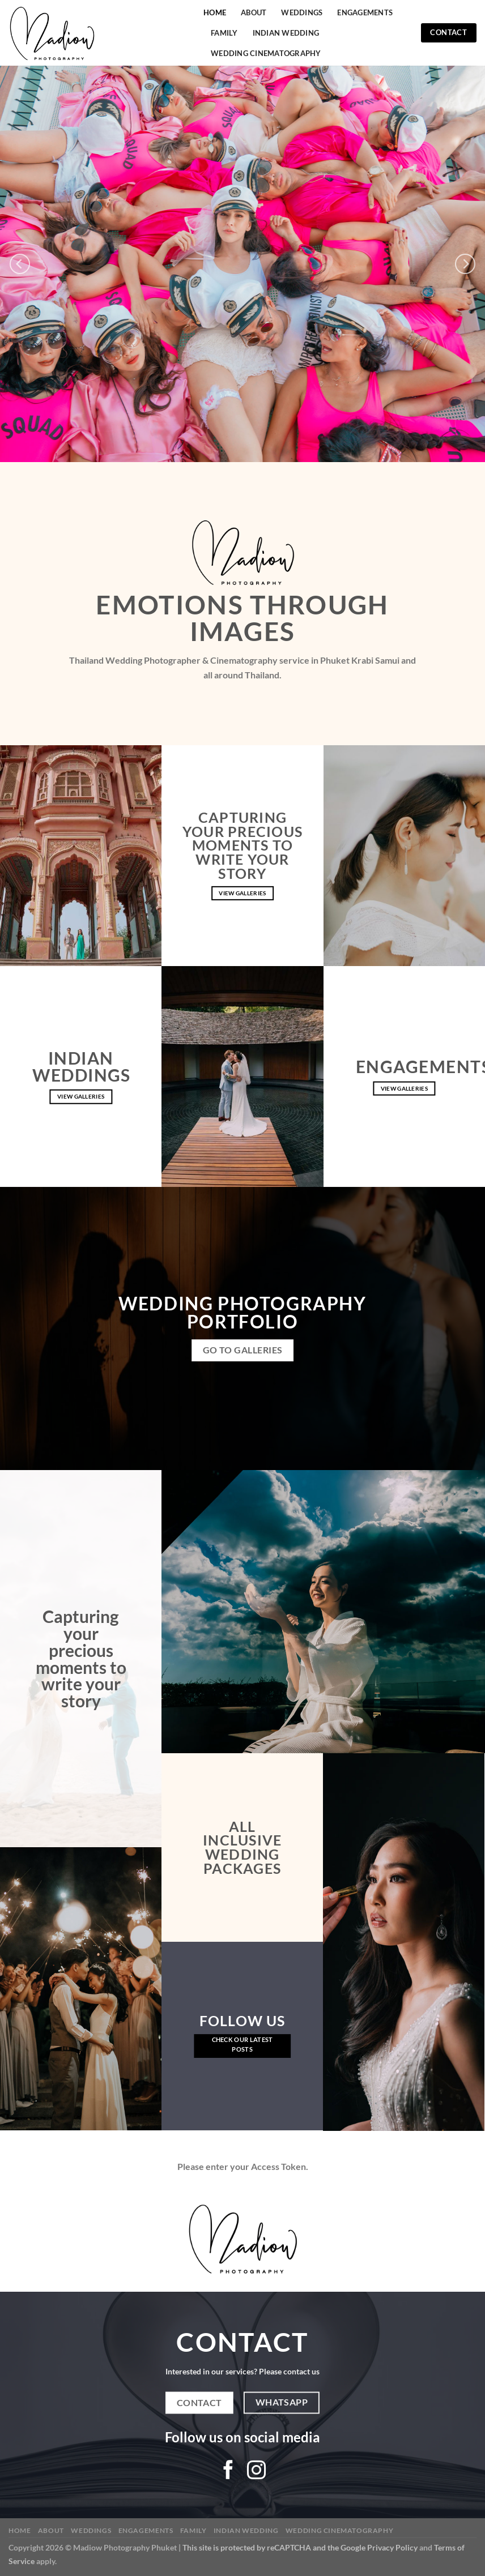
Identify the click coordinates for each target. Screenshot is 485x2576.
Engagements (365, 12)
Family (224, 32)
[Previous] (20, 264)
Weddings (301, 12)
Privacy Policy (392, 2547)
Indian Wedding (286, 32)
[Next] (465, 264)
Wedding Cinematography (266, 53)
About (253, 12)
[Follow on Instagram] (256, 2471)
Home (214, 12)
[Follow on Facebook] (228, 2471)
